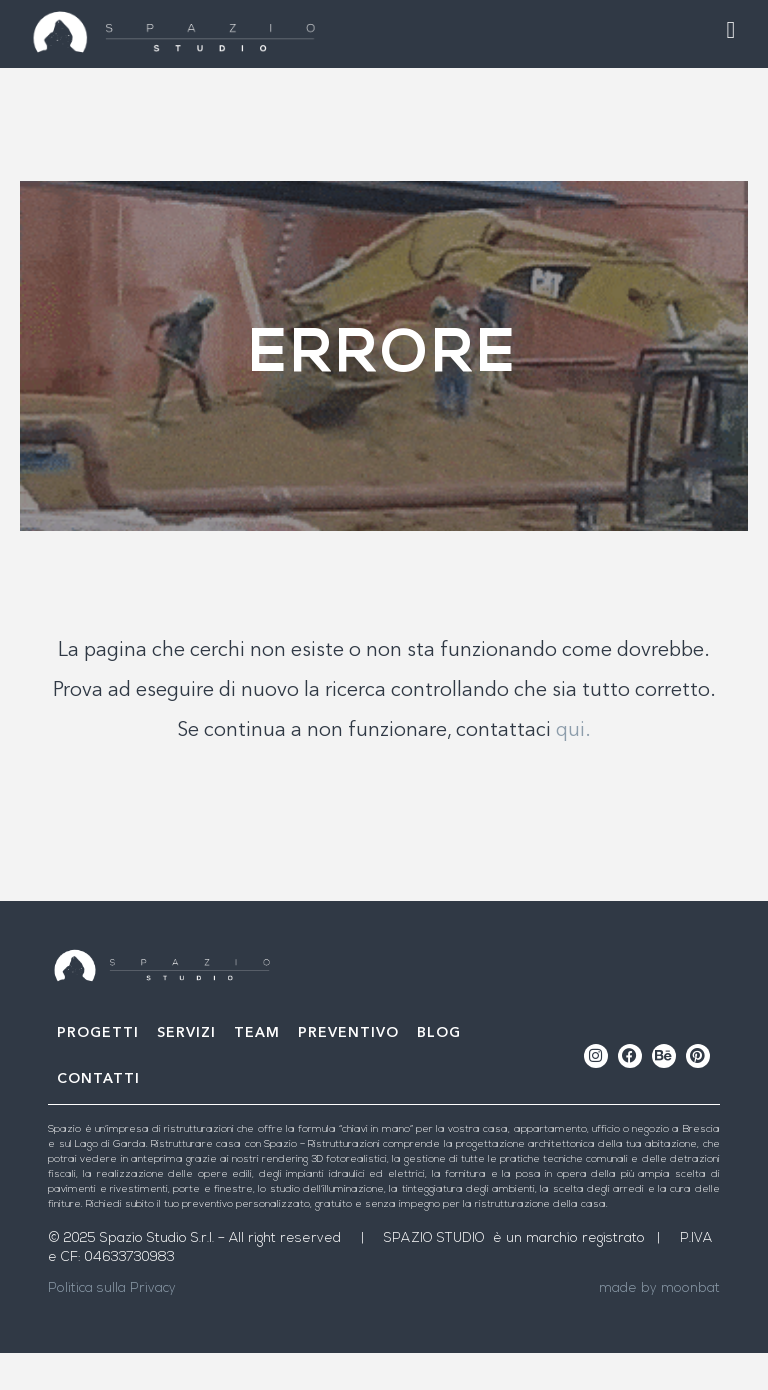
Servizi (186, 1070)
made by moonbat (659, 1325)
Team (257, 1070)
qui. (573, 768)
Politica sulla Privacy (112, 1325)
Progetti (98, 1070)
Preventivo (348, 1070)
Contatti (98, 1116)
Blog (439, 1070)
